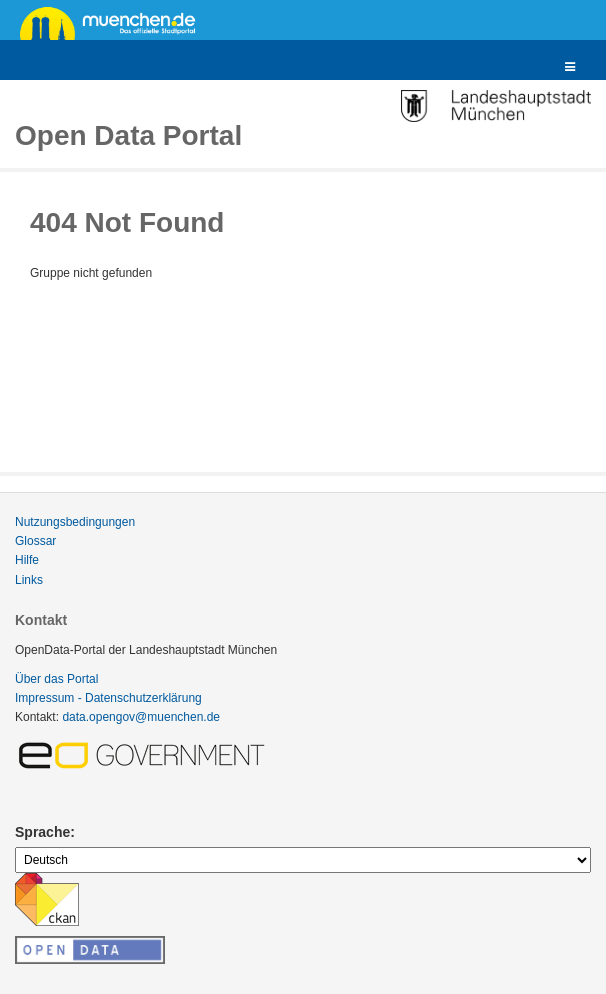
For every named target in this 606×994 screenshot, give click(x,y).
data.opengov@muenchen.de (141, 717)
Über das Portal (56, 679)
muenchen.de (115, 22)
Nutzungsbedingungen (75, 522)
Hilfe (27, 560)
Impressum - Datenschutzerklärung (108, 698)
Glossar (35, 541)
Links (29, 580)
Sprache (42, 832)
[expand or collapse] (570, 67)
